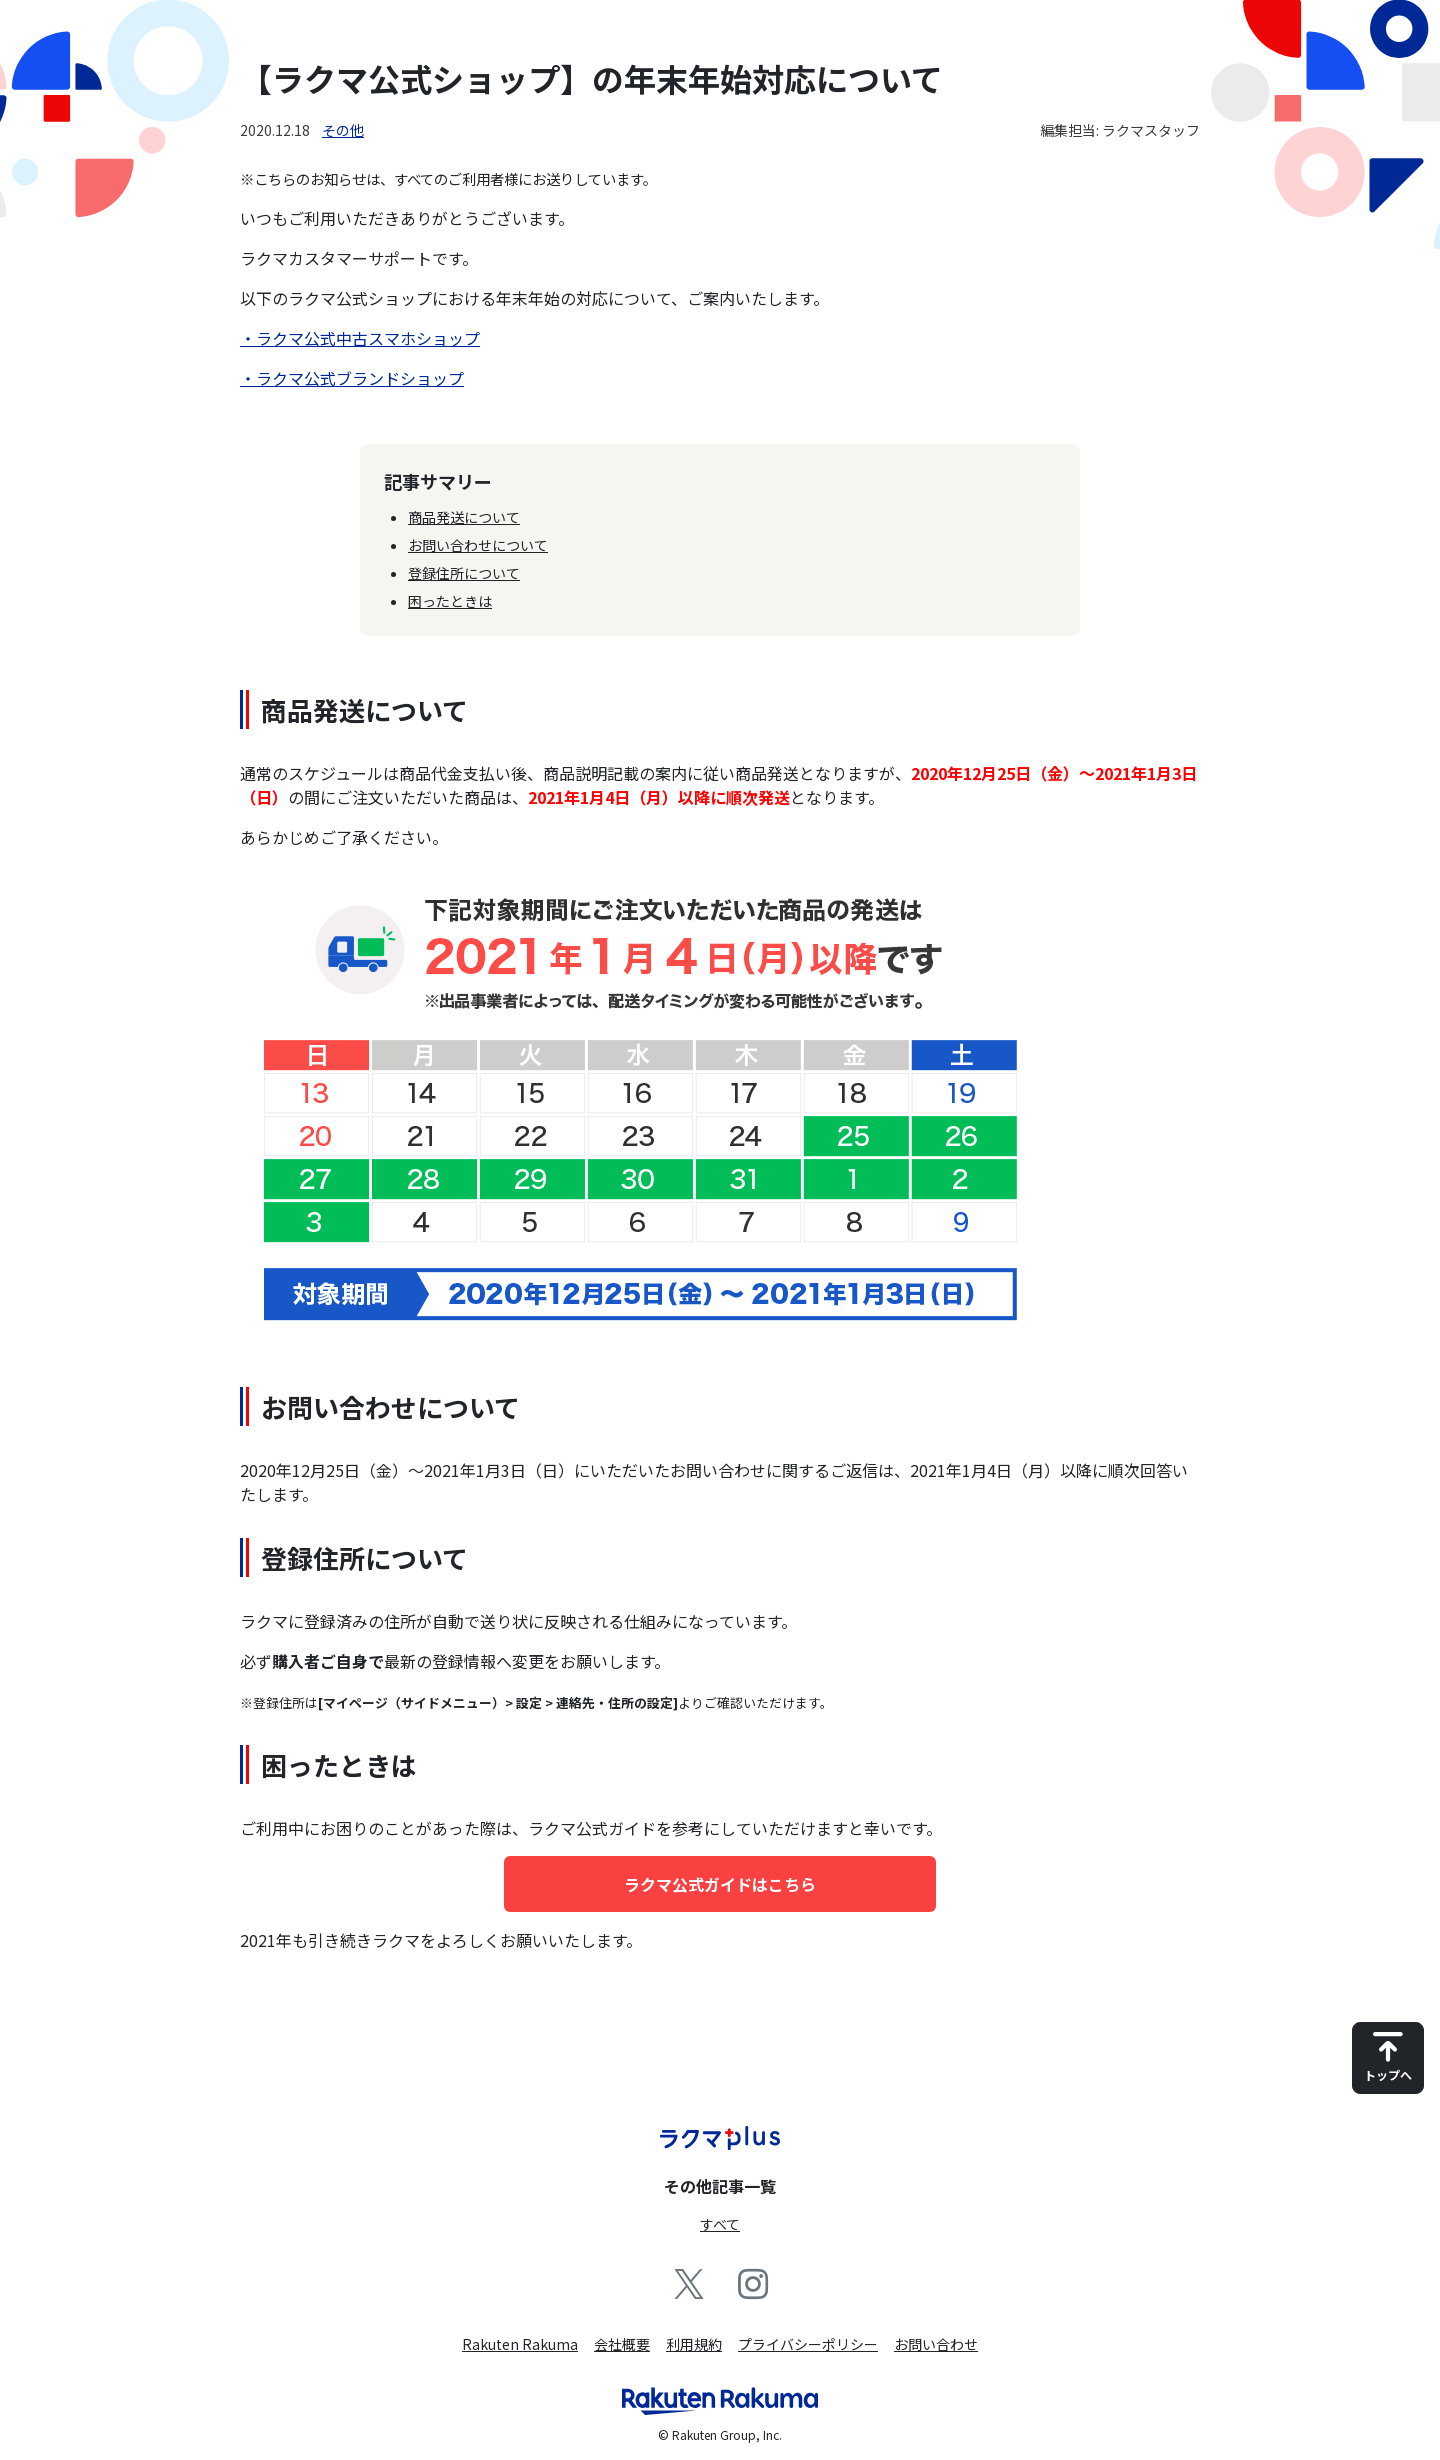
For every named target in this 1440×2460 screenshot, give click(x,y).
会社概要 (622, 2344)
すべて (720, 2224)
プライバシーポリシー (808, 2344)
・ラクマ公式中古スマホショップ (360, 338)
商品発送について (464, 517)
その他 (343, 130)
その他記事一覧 (720, 2186)
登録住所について (464, 573)
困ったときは (450, 601)
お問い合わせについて (478, 545)
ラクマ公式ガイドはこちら (720, 1884)
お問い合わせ (936, 2344)
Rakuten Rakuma (520, 2344)
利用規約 (694, 2344)
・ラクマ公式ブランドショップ (352, 378)
